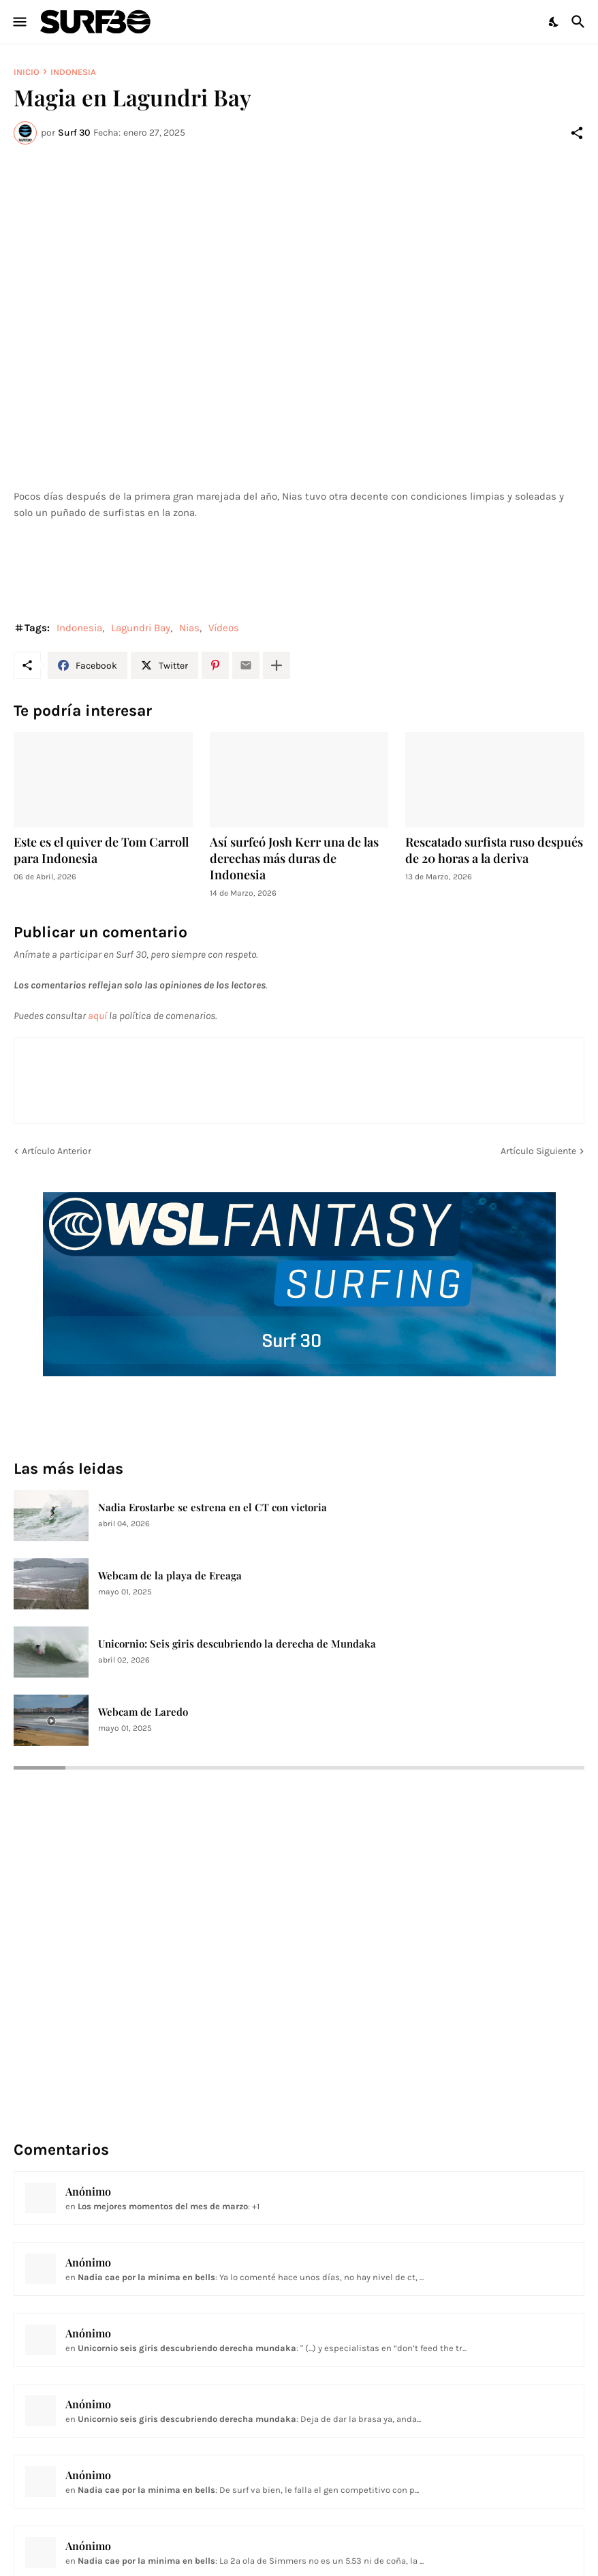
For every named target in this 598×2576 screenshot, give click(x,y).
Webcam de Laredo (143, 1712)
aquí (97, 1016)
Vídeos (223, 628)
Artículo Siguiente (538, 1151)
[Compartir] (576, 133)
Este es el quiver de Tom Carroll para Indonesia (101, 850)
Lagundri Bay (140, 628)
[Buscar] (580, 21)
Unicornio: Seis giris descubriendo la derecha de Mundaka (237, 1643)
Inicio (27, 71)
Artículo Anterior (56, 1151)
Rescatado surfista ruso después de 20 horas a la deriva (494, 850)
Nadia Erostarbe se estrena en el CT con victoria (212, 1507)
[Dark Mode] (554, 21)
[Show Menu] (18, 21)
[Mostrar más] (276, 665)
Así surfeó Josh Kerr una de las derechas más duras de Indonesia (294, 858)
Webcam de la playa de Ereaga (170, 1575)
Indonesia (73, 71)
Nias (189, 628)
